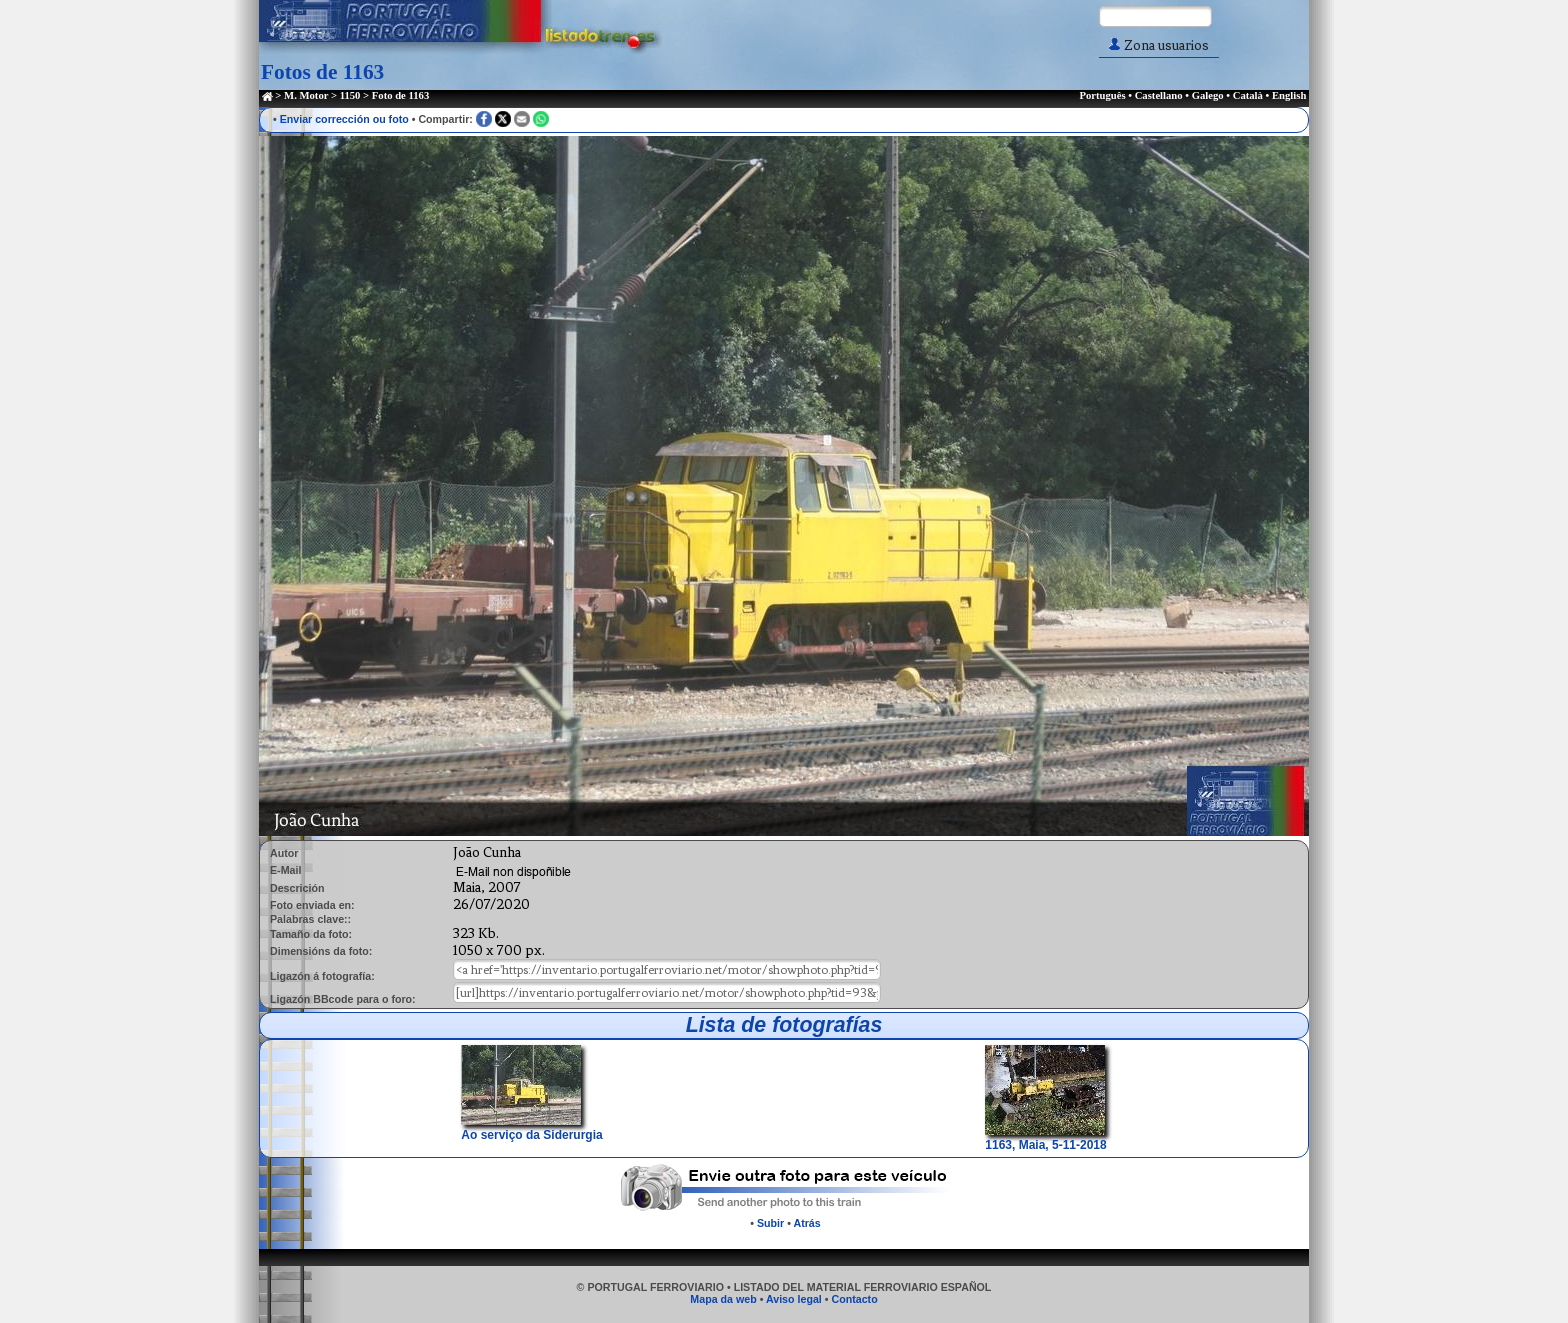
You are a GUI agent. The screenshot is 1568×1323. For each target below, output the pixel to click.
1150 (350, 95)
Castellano (1159, 95)
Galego (1208, 95)
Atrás (806, 1223)
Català (1248, 95)
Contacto (854, 1299)
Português (1102, 95)
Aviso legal (794, 1299)
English (1289, 95)
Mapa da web (723, 1299)
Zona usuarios (1159, 45)
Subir (770, 1223)
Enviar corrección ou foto (344, 119)
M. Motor (306, 95)
